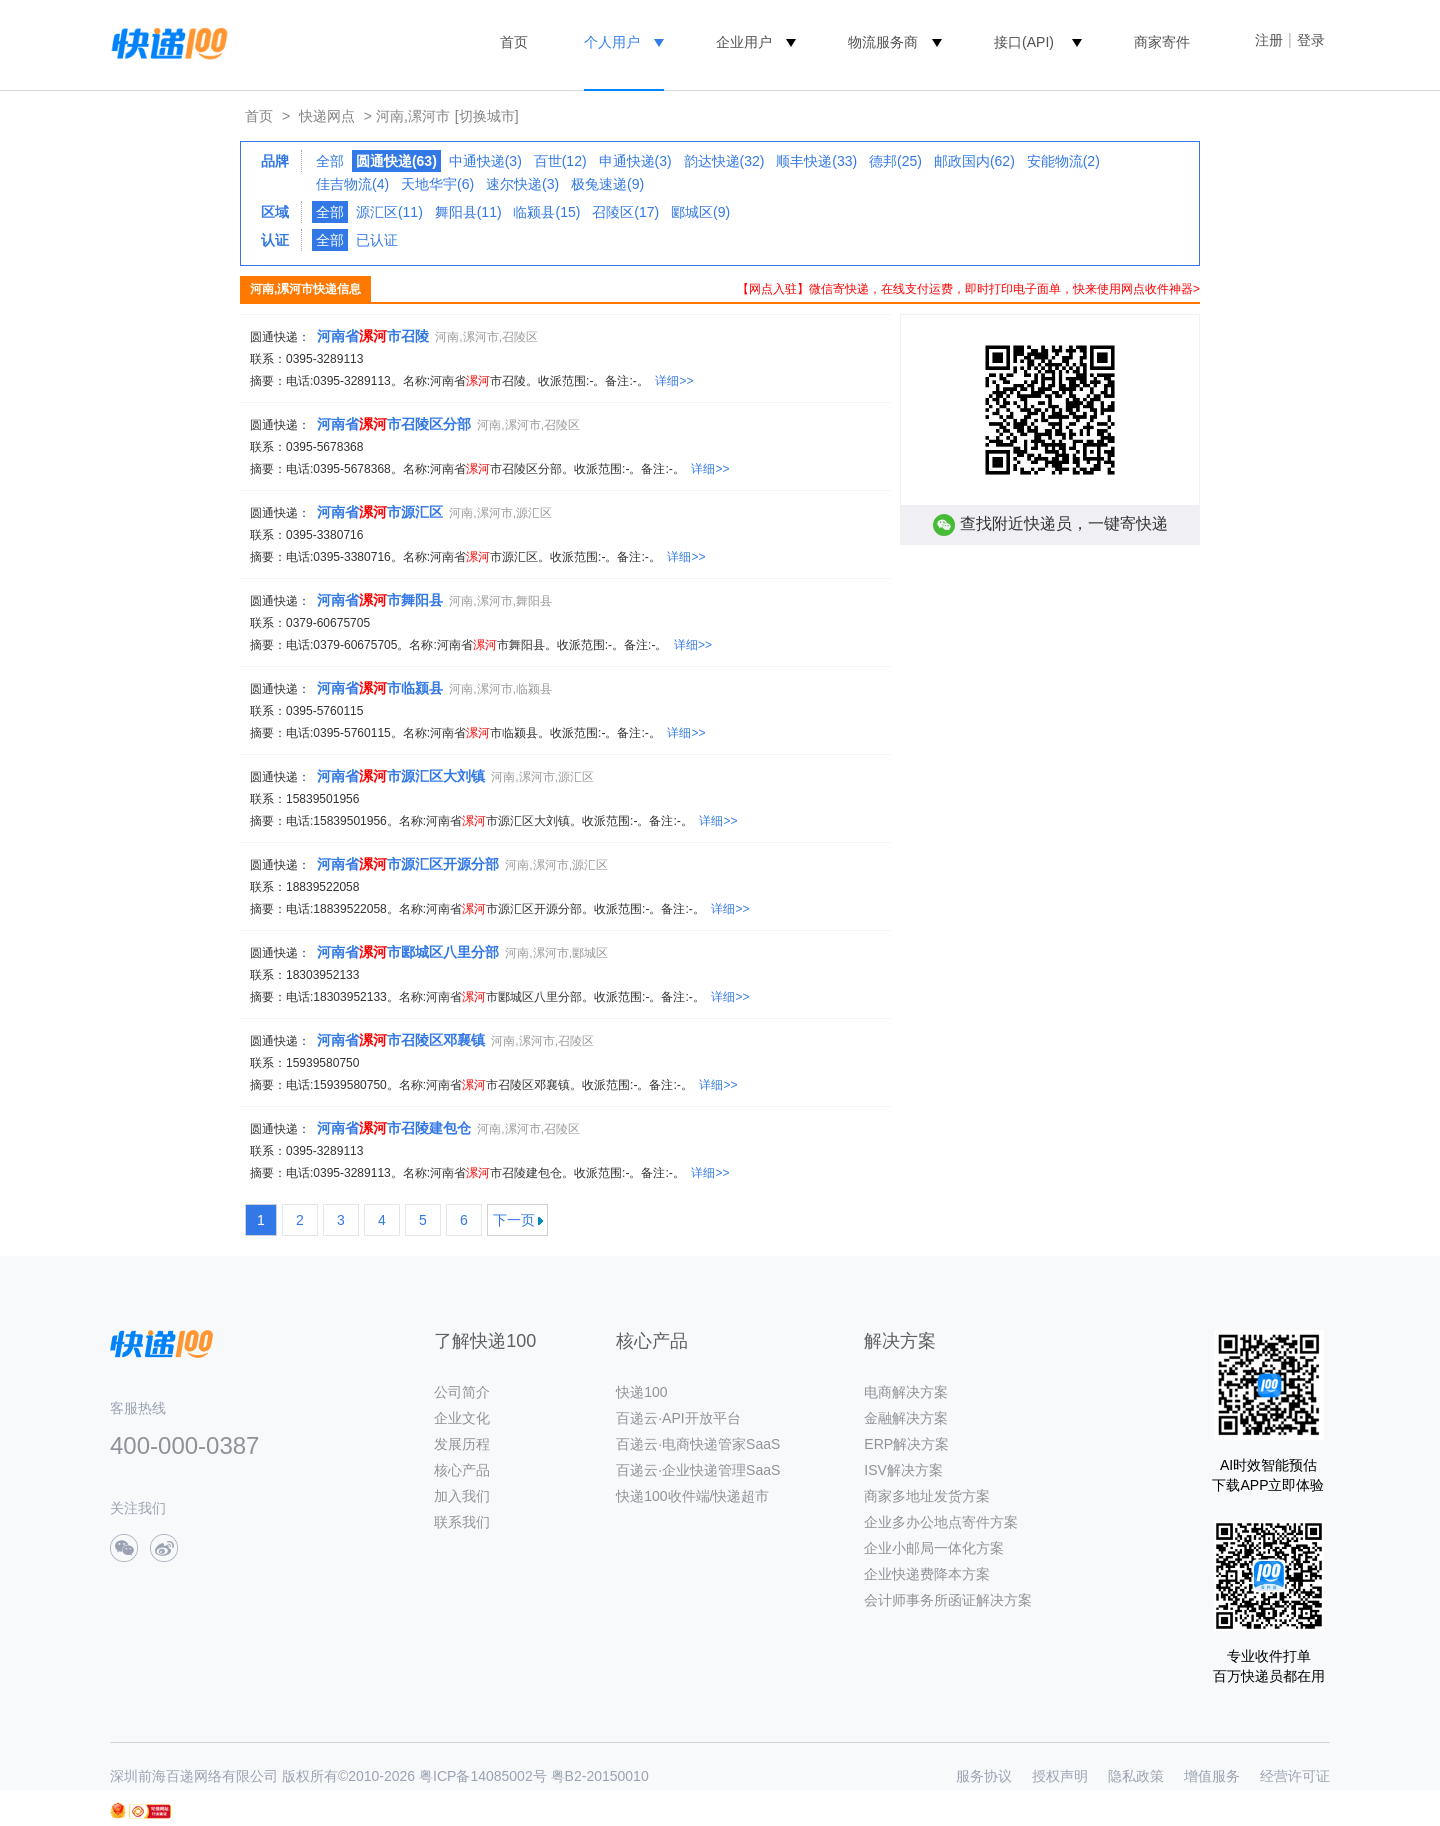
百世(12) (560, 161)
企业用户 (744, 42)
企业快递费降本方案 (927, 1574)
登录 (1311, 40)
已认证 (377, 240)
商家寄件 (1162, 42)
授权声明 (1060, 1776)
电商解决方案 (906, 1392)
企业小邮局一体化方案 (934, 1548)
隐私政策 (1136, 1776)
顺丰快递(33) (816, 161)
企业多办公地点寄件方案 (941, 1522)
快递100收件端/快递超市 (692, 1496)
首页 (514, 42)
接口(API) (1024, 42)
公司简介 (462, 1392)
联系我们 (462, 1522)
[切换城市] (487, 116)
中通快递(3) (485, 161)
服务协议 (984, 1776)
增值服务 (1212, 1776)
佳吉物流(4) (352, 184)
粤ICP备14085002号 (483, 1776)
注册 (1269, 40)
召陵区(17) (625, 212)
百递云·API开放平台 (678, 1418)
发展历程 (462, 1444)
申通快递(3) (635, 161)
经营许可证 (1295, 1776)
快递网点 (327, 116)
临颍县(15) (546, 212)
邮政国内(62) (974, 161)
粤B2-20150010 (600, 1776)
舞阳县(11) (468, 212)
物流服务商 (883, 42)
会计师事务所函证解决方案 (948, 1600)
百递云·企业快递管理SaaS (698, 1470)
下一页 (514, 1220)
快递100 (641, 1392)
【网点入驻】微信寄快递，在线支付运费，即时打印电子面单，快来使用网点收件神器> (968, 289)
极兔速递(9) (607, 184)
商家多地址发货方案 (927, 1496)
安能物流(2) (1063, 161)
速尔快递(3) (522, 184)
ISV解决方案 (903, 1470)
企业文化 (462, 1418)
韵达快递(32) (724, 161)
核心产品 (462, 1470)
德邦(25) (895, 161)
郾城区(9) (700, 212)
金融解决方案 (906, 1418)
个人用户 (612, 42)
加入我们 (462, 1496)
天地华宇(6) (437, 184)
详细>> (674, 381)
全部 (330, 161)
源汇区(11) (389, 212)
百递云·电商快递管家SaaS (698, 1444)
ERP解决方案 (906, 1444)
